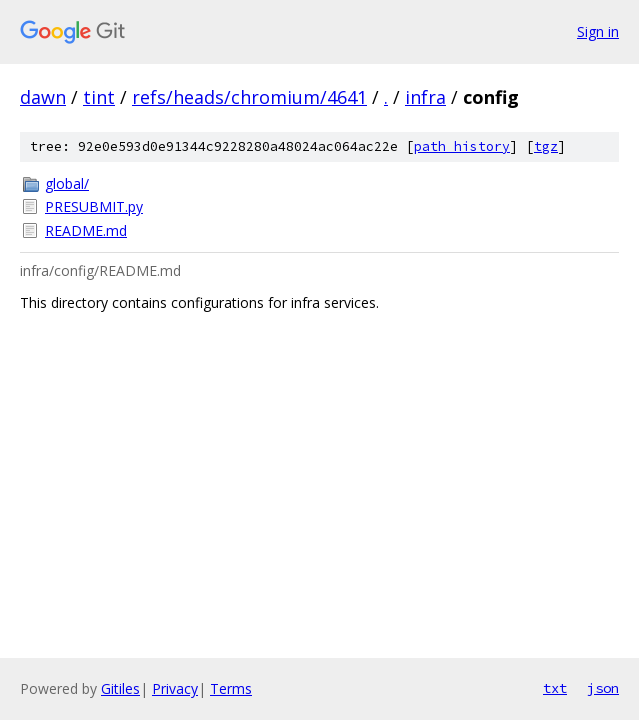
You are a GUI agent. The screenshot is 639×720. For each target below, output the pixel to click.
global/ (67, 183)
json (603, 688)
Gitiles (120, 688)
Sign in (598, 31)
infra (425, 97)
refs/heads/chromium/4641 (249, 97)
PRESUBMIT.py (94, 206)
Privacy (175, 688)
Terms (231, 688)
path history (462, 146)
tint (99, 97)
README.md (86, 230)
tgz (546, 146)
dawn (43, 97)
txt (555, 688)
